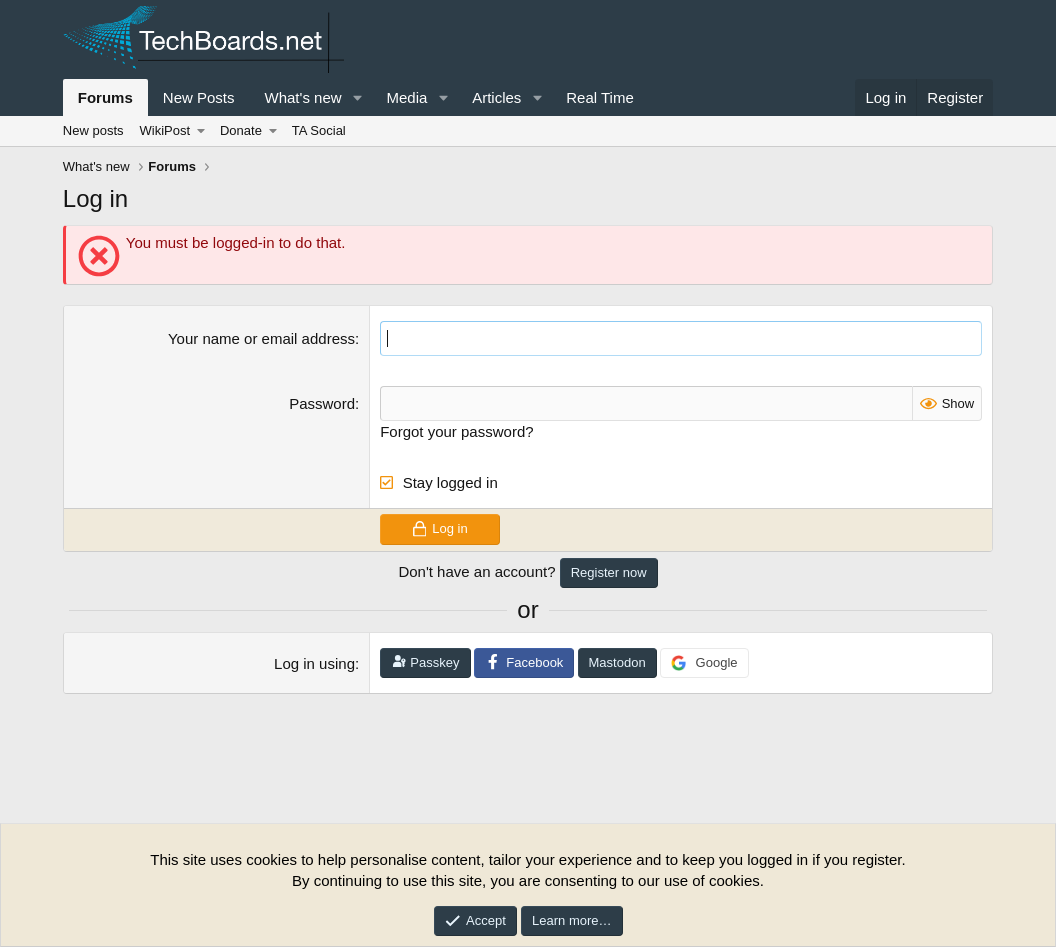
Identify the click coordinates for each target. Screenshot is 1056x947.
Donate (241, 130)
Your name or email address (261, 338)
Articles (496, 97)
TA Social (319, 130)
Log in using (314, 663)
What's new (303, 97)
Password (322, 403)
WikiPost (165, 130)
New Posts (199, 97)
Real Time (600, 97)
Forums (105, 97)
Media (406, 97)
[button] (357, 97)
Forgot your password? (456, 431)
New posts (93, 130)
